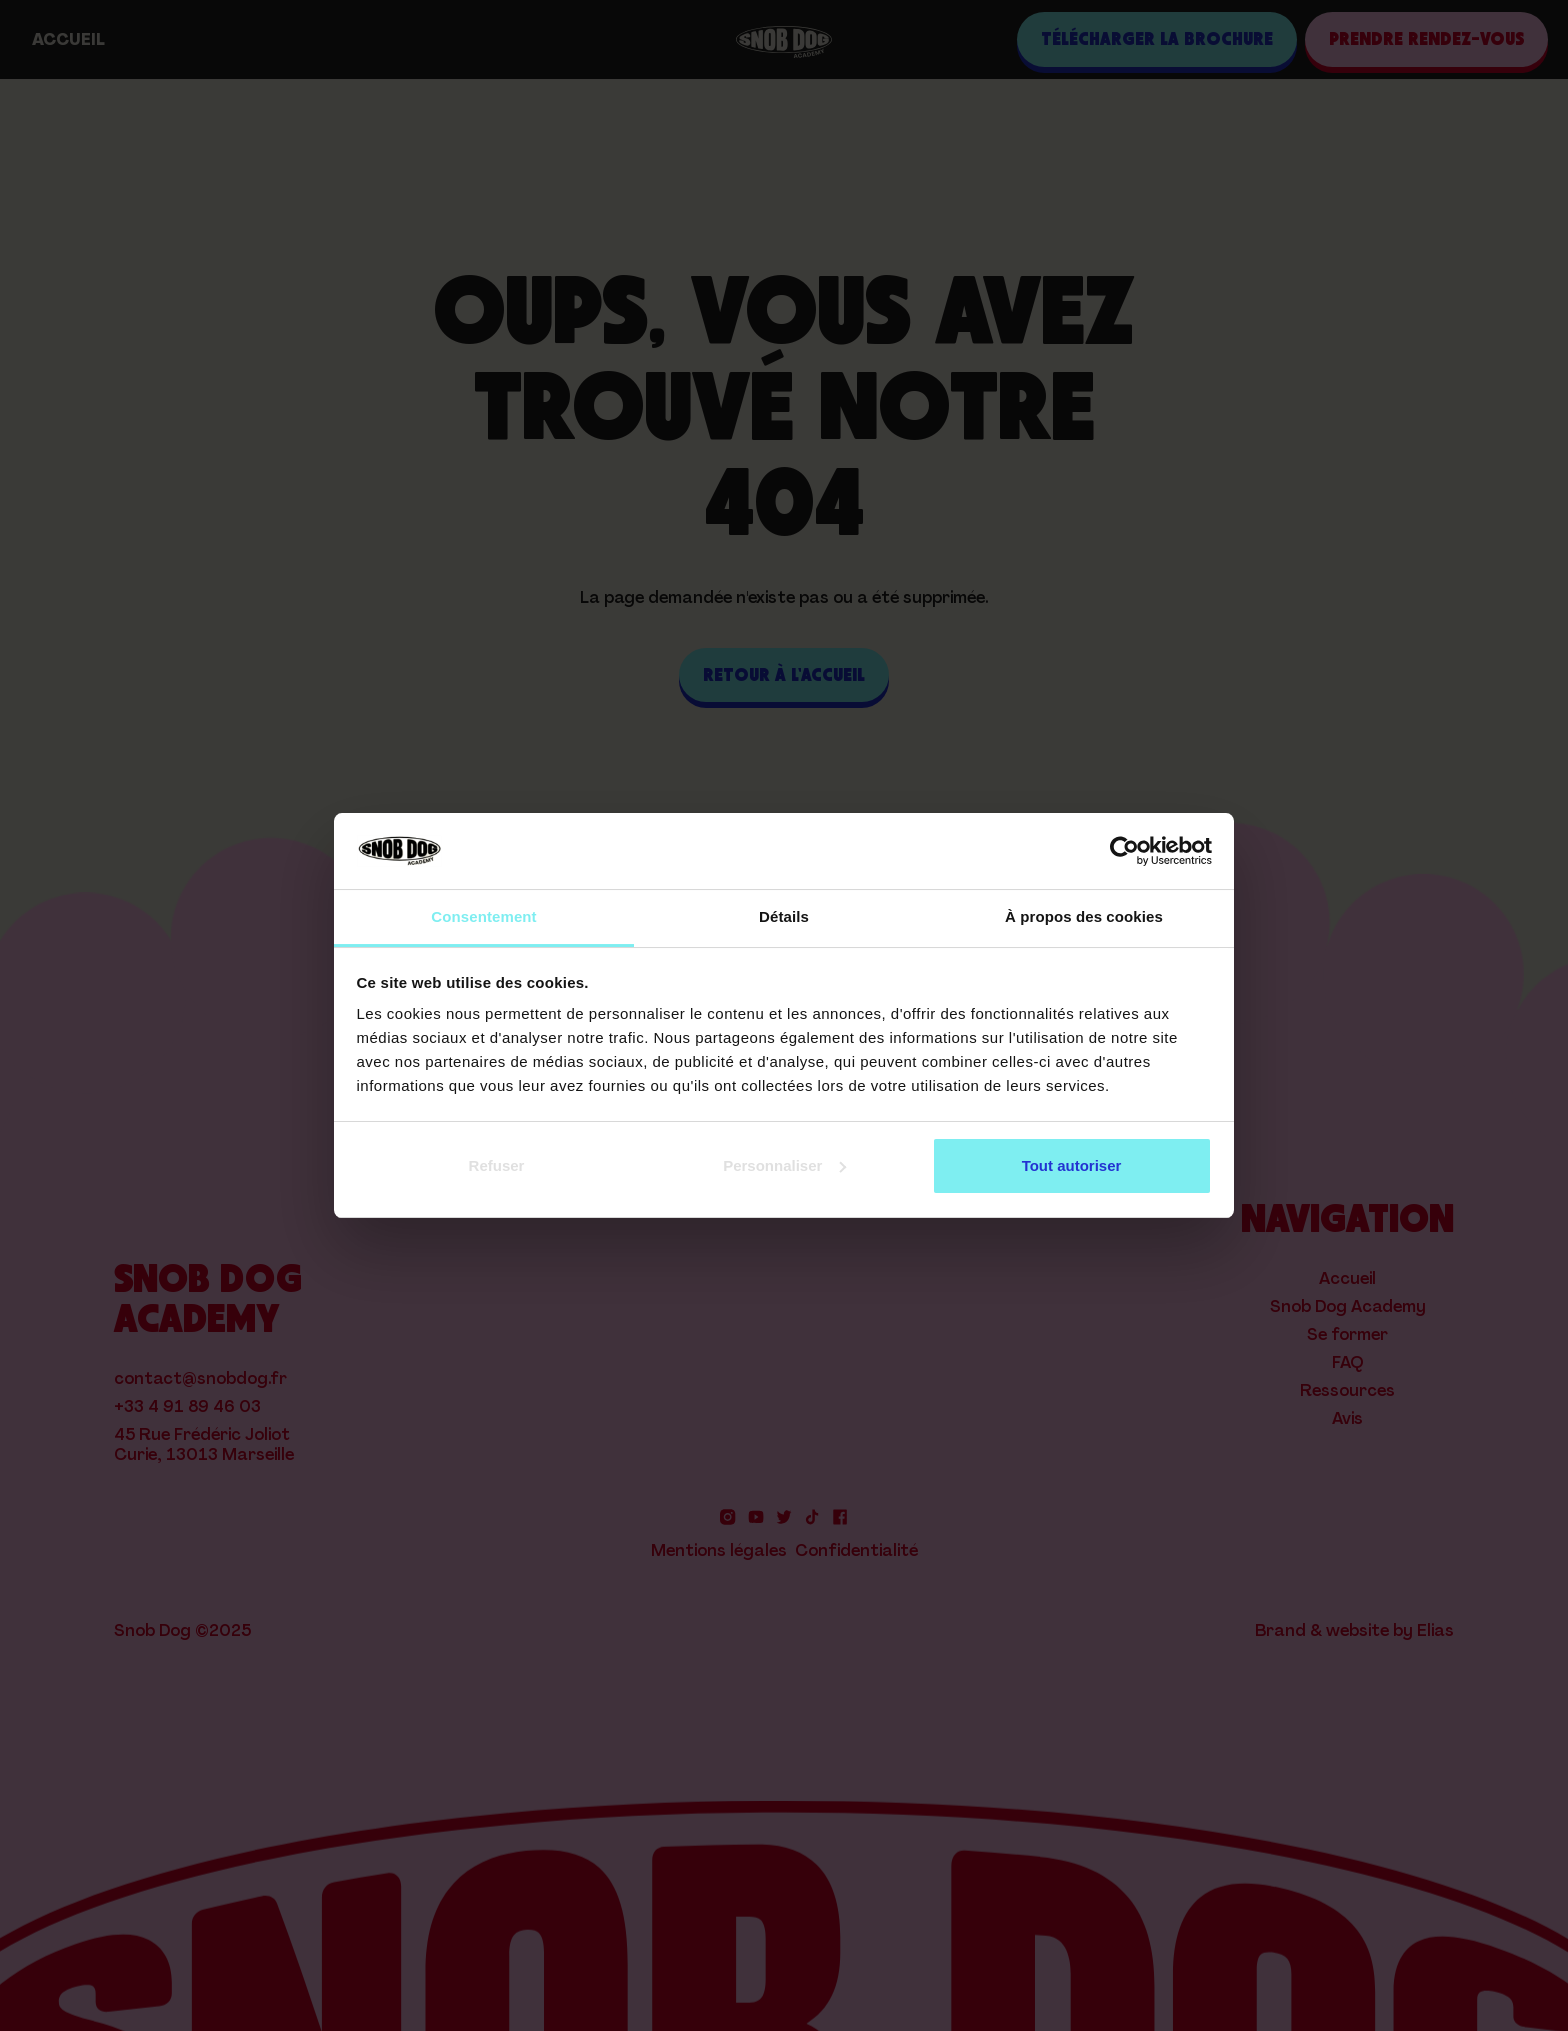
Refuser (497, 1165)
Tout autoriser (1072, 1165)
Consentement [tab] (483, 916)
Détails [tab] (784, 916)
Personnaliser (784, 1165)
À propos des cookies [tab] (1084, 916)
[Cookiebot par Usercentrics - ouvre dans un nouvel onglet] (1124, 851)
